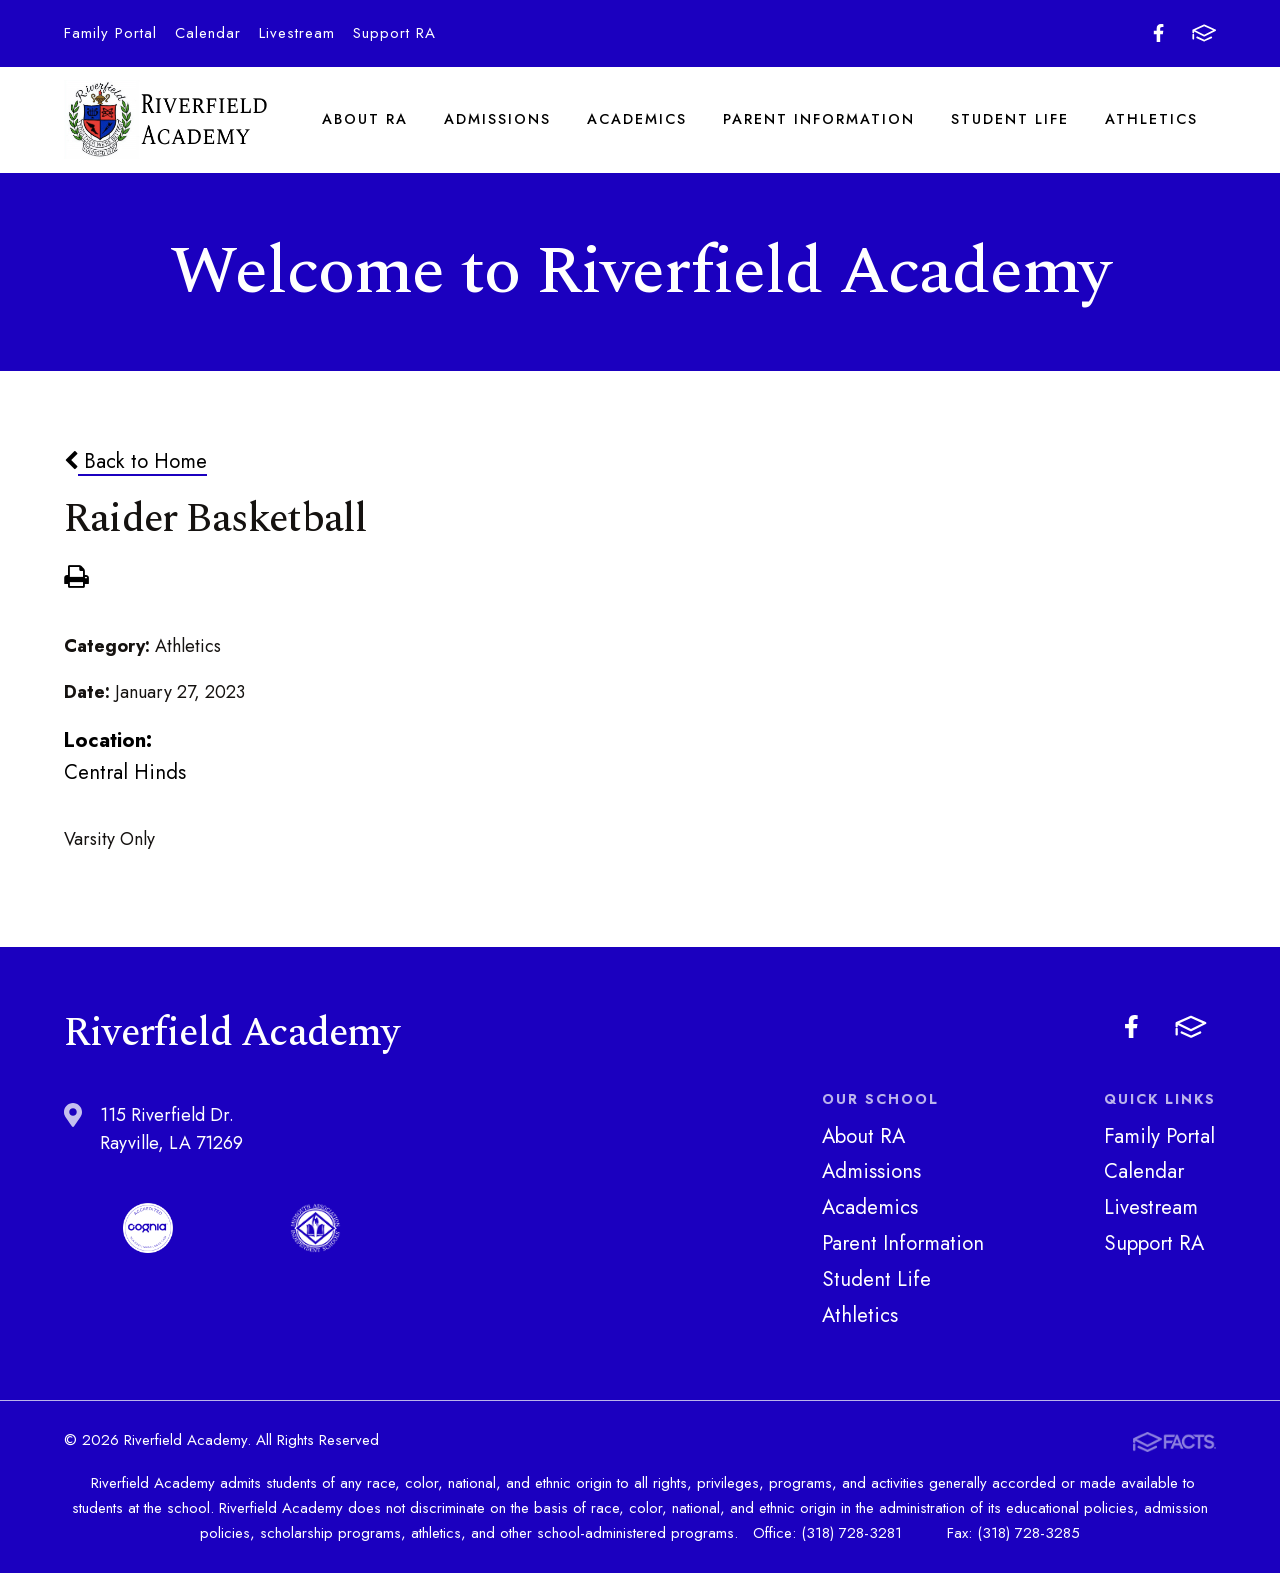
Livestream (297, 33)
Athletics (1152, 124)
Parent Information (820, 124)
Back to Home (135, 471)
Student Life (1011, 124)
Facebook (1158, 33)
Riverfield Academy (166, 124)
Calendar (208, 33)
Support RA (394, 33)
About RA (366, 124)
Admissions (498, 124)
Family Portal (110, 33)
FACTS (1204, 33)
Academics (638, 124)
